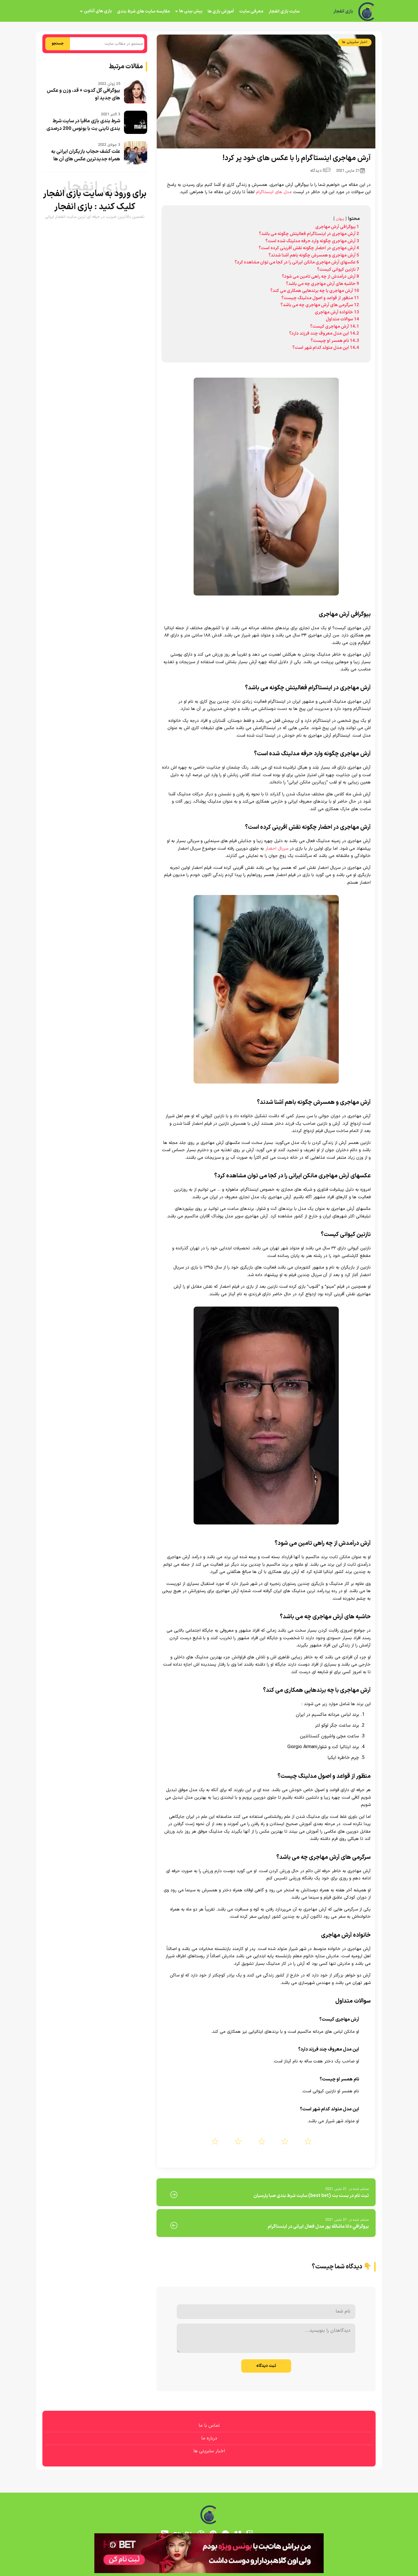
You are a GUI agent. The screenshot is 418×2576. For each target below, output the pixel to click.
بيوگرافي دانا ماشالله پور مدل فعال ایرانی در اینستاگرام (318, 2226)
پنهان (340, 219)
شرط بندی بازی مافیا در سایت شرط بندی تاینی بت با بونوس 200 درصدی (83, 124)
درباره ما (209, 2438)
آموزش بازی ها (221, 11)
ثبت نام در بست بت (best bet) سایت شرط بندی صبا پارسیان (311, 2195)
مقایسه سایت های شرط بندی (143, 11)
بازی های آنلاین (98, 11)
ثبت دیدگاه (266, 2366)
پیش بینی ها (190, 11)
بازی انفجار (343, 11)
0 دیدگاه (320, 171)
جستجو (58, 43)
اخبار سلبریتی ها (354, 42)
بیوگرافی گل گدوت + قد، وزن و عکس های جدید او (83, 94)
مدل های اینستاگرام (274, 192)
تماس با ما (209, 2425)
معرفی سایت (251, 11)
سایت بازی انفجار (284, 11)
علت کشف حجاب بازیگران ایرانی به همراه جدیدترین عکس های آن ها (85, 155)
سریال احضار (276, 848)
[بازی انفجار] (367, 11)
